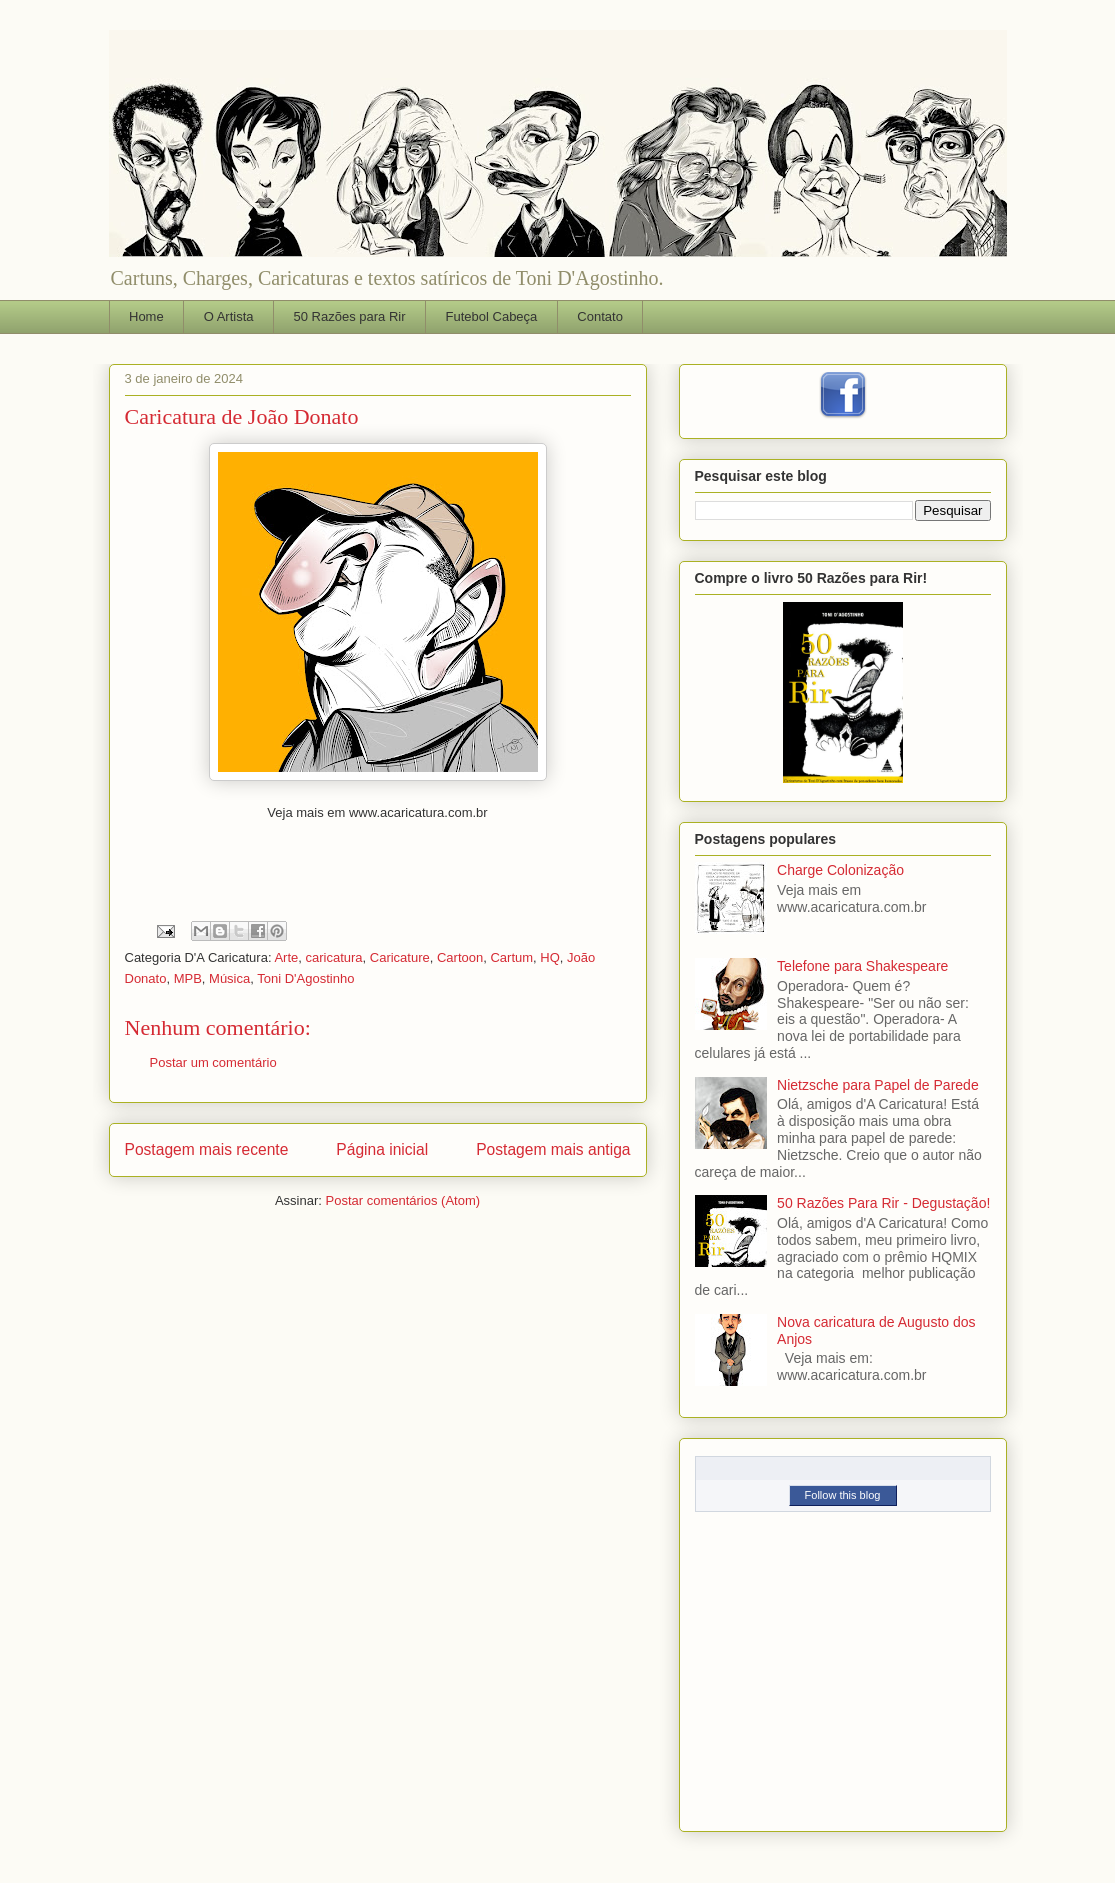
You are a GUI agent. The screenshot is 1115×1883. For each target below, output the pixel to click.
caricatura (333, 957)
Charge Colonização (840, 870)
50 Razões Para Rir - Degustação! (883, 1203)
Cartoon (460, 957)
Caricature (400, 957)
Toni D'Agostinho (305, 978)
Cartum (511, 957)
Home (146, 316)
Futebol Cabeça (492, 316)
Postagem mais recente (207, 1149)
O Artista (229, 316)
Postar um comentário (213, 1062)
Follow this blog (843, 1495)
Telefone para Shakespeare (862, 966)
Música (229, 978)
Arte (286, 957)
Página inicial (382, 1149)
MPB (188, 978)
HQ (550, 957)
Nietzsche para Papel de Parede (878, 1085)
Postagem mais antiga (553, 1149)
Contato (600, 316)
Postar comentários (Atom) (402, 1200)
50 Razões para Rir (350, 316)
